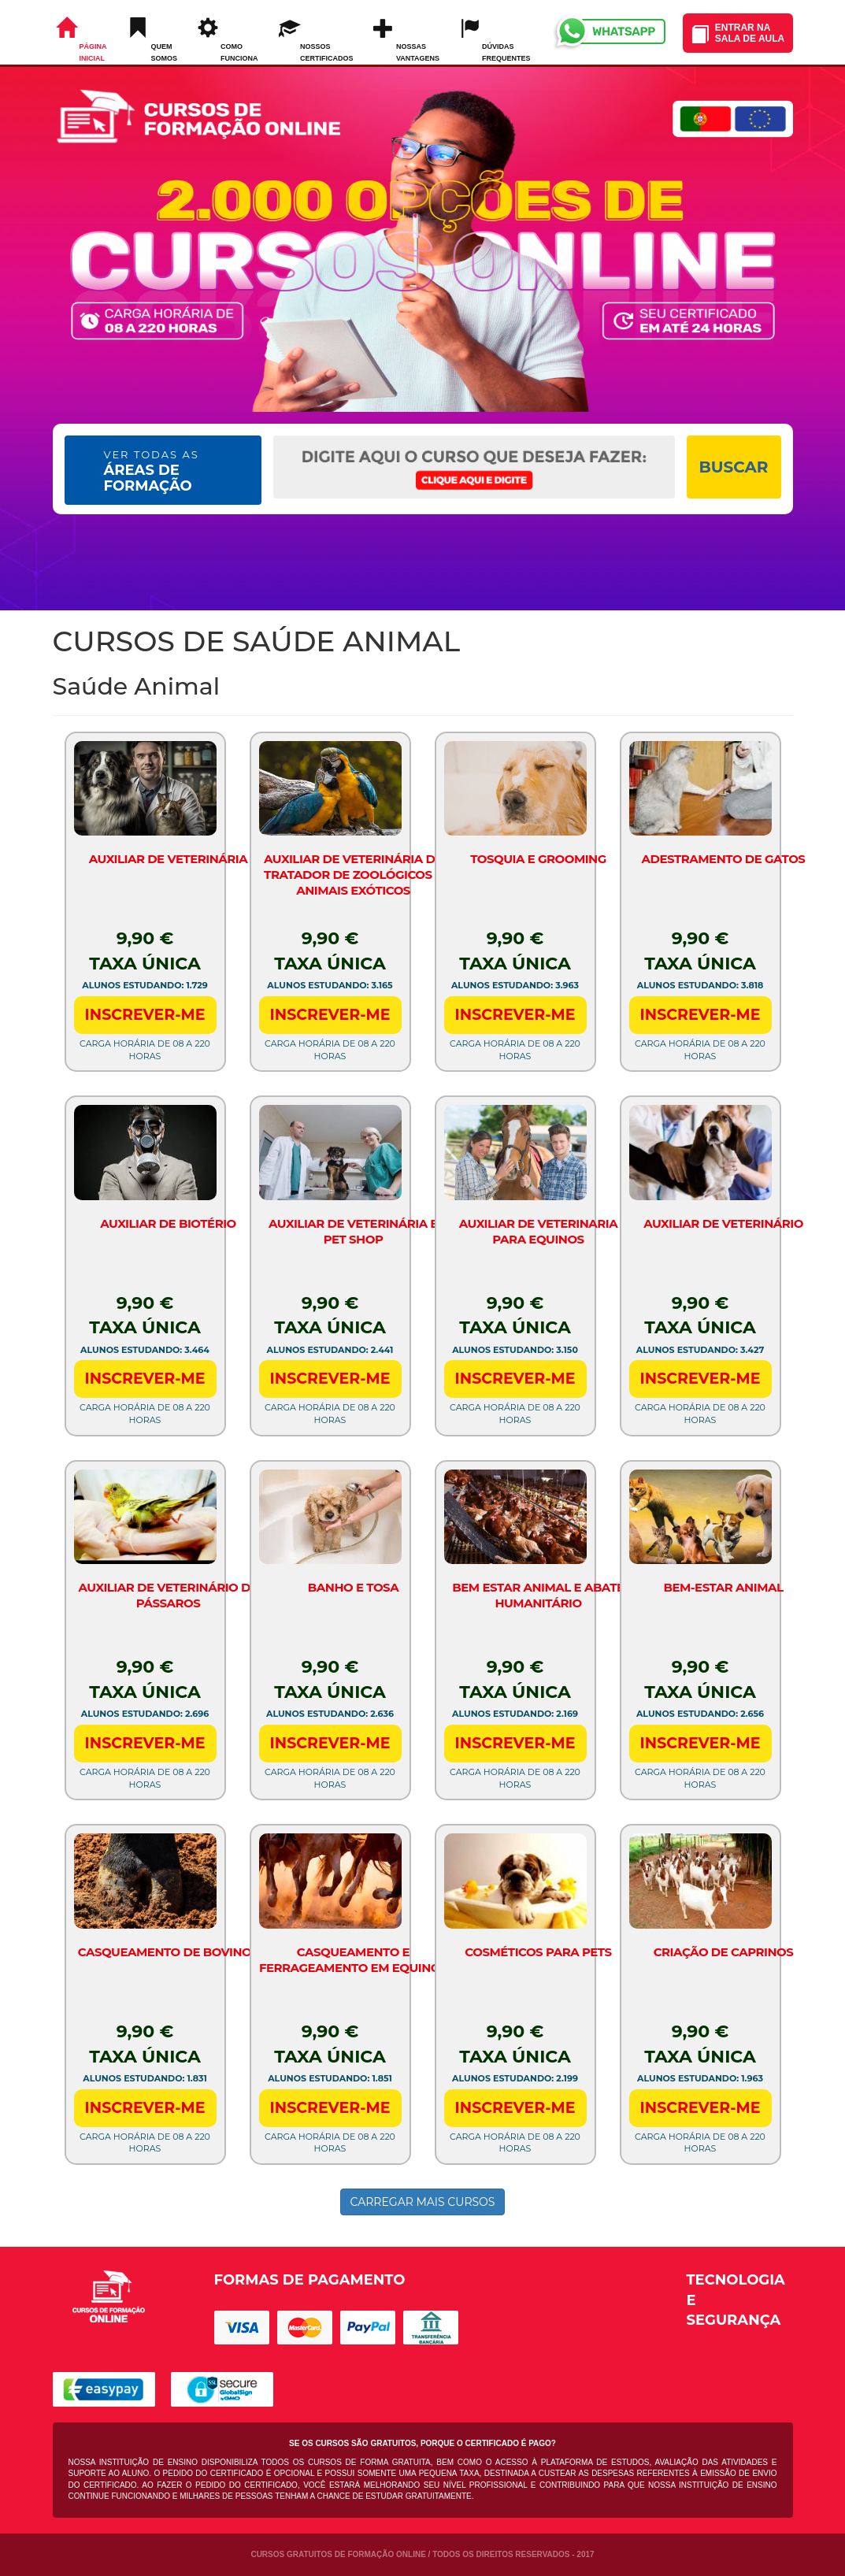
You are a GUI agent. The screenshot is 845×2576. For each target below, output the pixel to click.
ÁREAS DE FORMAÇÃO (151, 471)
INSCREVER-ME (145, 1015)
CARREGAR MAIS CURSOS (422, 2202)
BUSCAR (733, 467)
